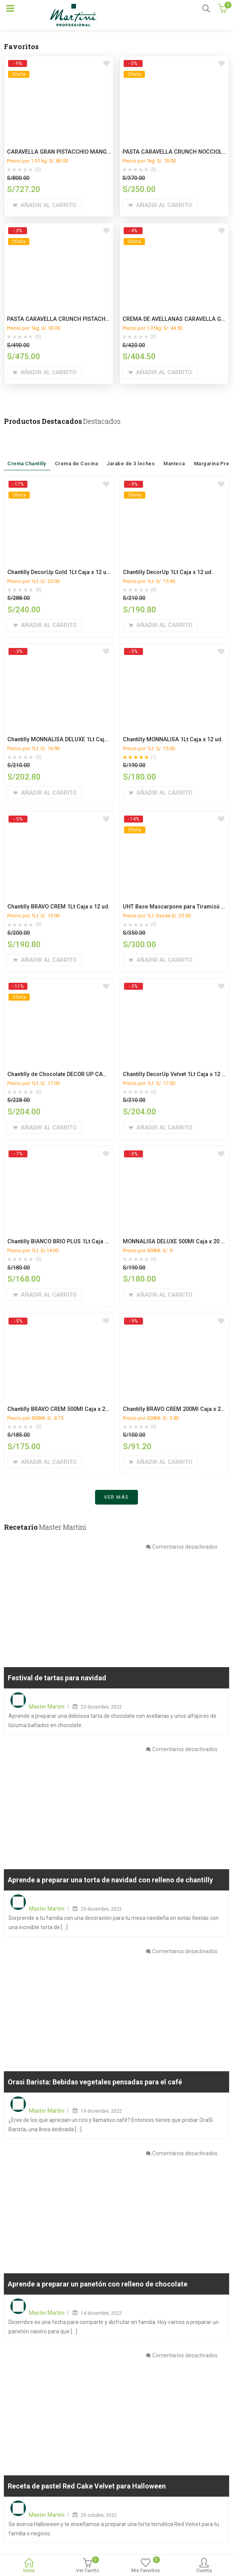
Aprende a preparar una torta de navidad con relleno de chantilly (110, 1884)
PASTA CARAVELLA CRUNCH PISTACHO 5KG (64, 319)
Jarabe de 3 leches (131, 451)
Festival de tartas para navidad (57, 1682)
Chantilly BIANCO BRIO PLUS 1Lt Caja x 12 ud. (66, 1241)
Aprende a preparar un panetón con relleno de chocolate (97, 2288)
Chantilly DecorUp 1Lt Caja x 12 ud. (168, 572)
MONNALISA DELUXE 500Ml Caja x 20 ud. (176, 1241)
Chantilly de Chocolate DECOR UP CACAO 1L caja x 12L (78, 1074)
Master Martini (47, 1710)
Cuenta (204, 2566)
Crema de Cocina (76, 451)
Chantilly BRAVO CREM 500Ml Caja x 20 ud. (62, 1409)
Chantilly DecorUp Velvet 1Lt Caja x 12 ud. (176, 1074)
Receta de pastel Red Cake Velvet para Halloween (87, 2490)
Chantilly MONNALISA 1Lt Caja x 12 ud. (173, 739)
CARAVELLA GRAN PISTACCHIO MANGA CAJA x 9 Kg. (76, 152)
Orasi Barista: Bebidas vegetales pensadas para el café (95, 2086)
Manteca (174, 453)
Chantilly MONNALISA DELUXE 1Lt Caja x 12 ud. (68, 739)
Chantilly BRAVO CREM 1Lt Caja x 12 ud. (58, 906)
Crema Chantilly (26, 451)
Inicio (29, 2566)
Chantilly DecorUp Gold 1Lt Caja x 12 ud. (59, 572)
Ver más (116, 1501)
